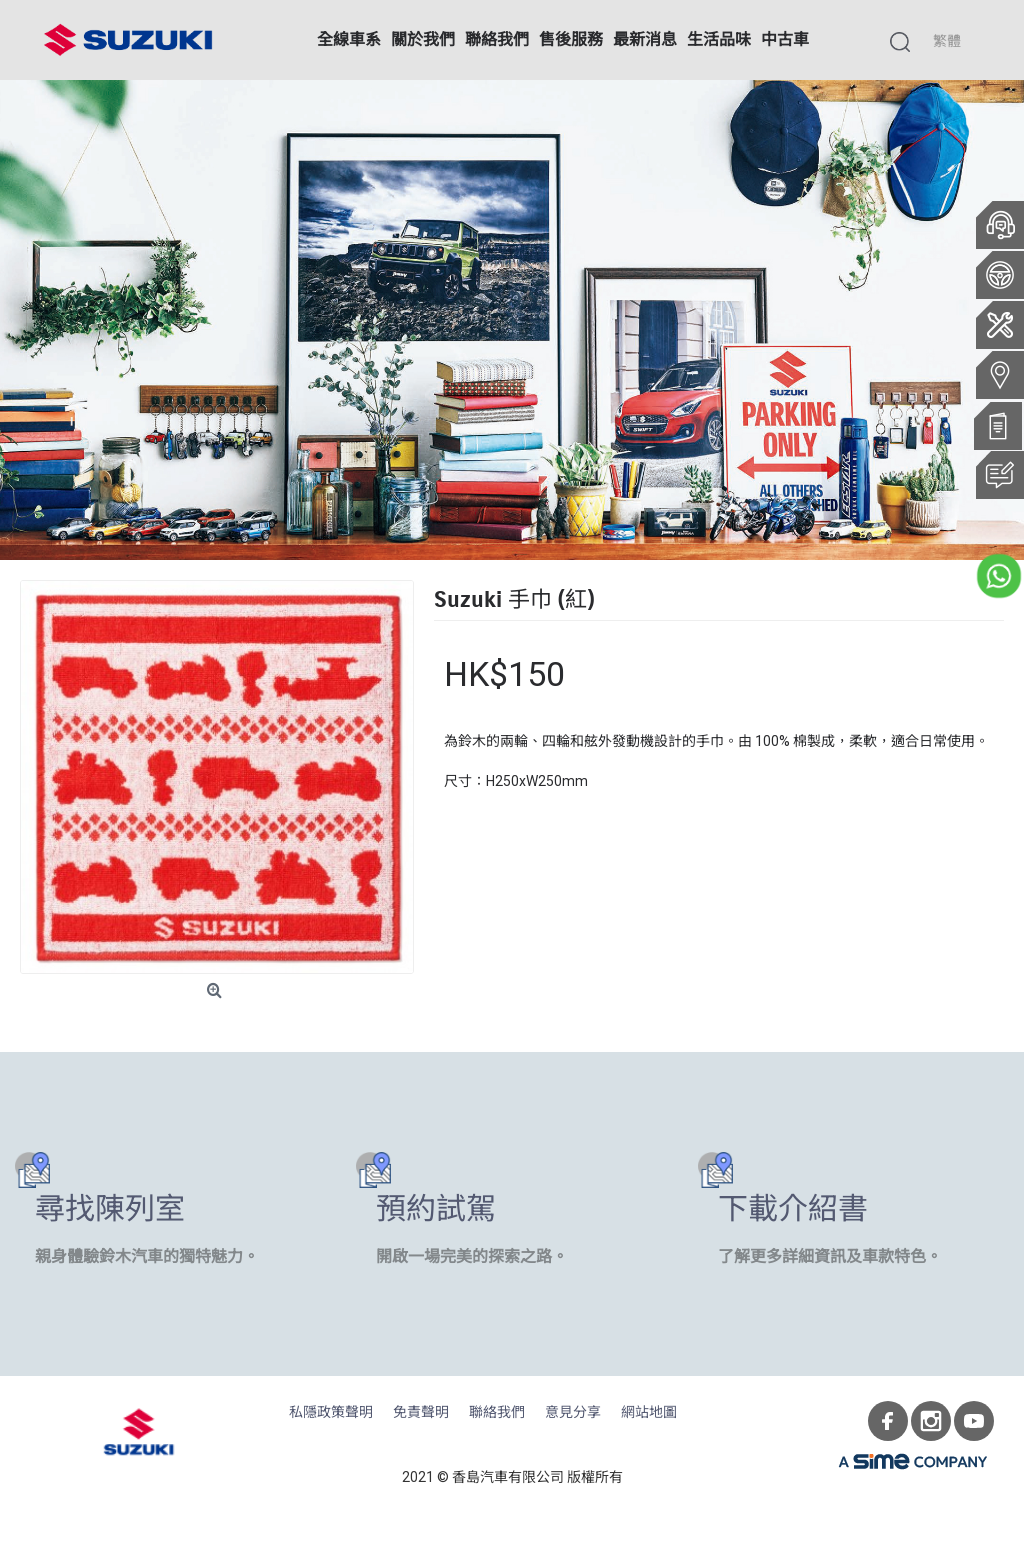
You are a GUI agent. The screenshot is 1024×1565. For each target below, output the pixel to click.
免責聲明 (421, 1412)
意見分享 (573, 1412)
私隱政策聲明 (331, 1412)
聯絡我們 (497, 1412)
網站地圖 (649, 1412)
